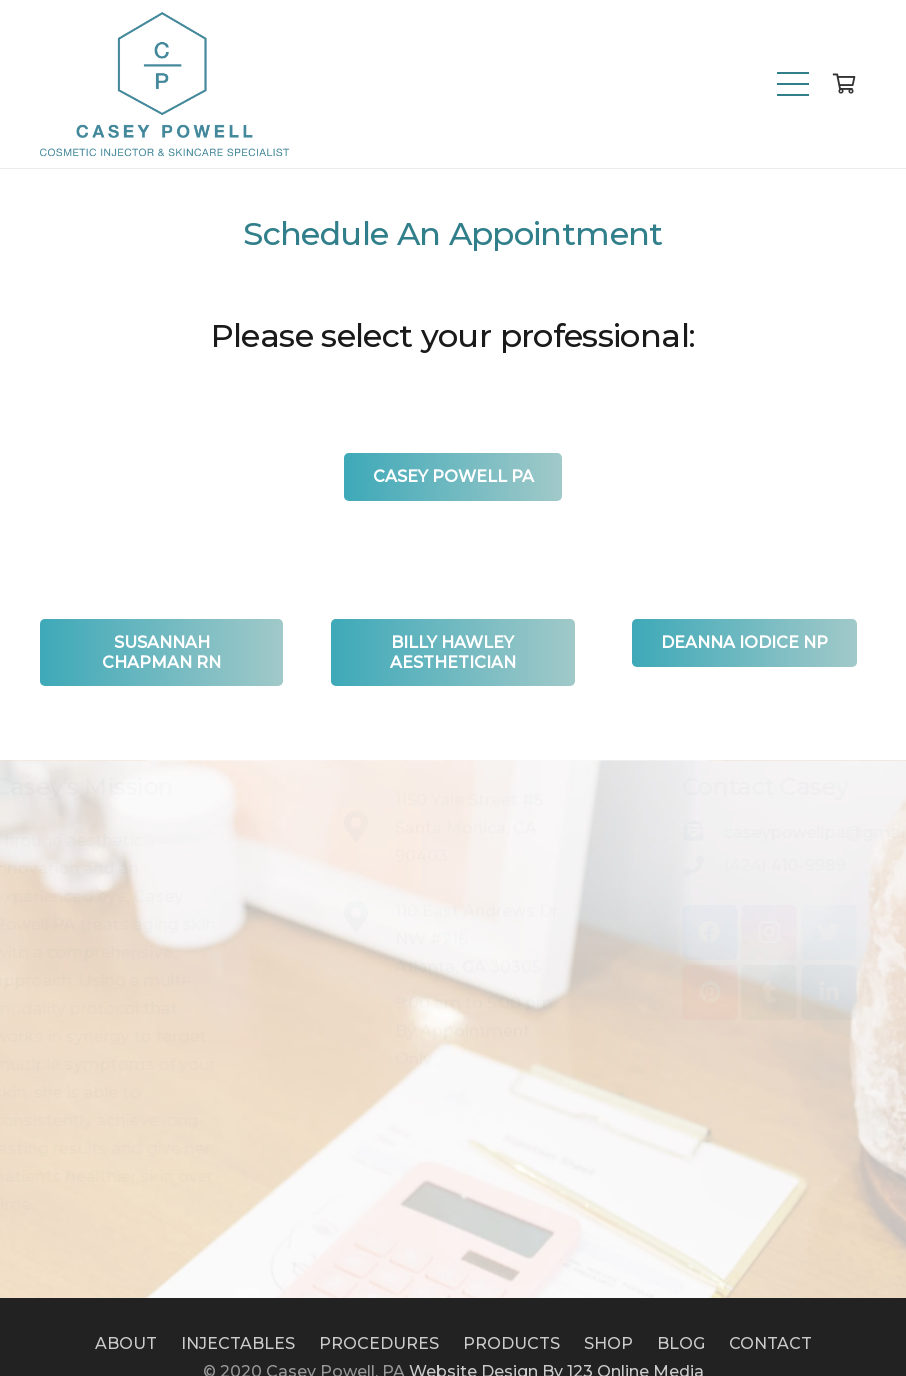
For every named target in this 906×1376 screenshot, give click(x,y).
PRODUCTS (511, 1343)
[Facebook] (676, 932)
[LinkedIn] (795, 992)
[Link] (164, 84)
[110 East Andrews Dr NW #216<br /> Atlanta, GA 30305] (366, 952)
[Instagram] (736, 932)
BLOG (681, 1343)
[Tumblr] (736, 992)
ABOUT (126, 1343)
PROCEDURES (379, 1343)
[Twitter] (795, 932)
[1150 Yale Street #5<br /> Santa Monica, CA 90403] (366, 861)
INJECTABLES (238, 1343)
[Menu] (793, 84)
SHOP (608, 1343)
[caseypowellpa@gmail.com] (669, 833)
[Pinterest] (676, 992)
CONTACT (770, 1343)
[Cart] (844, 84)
